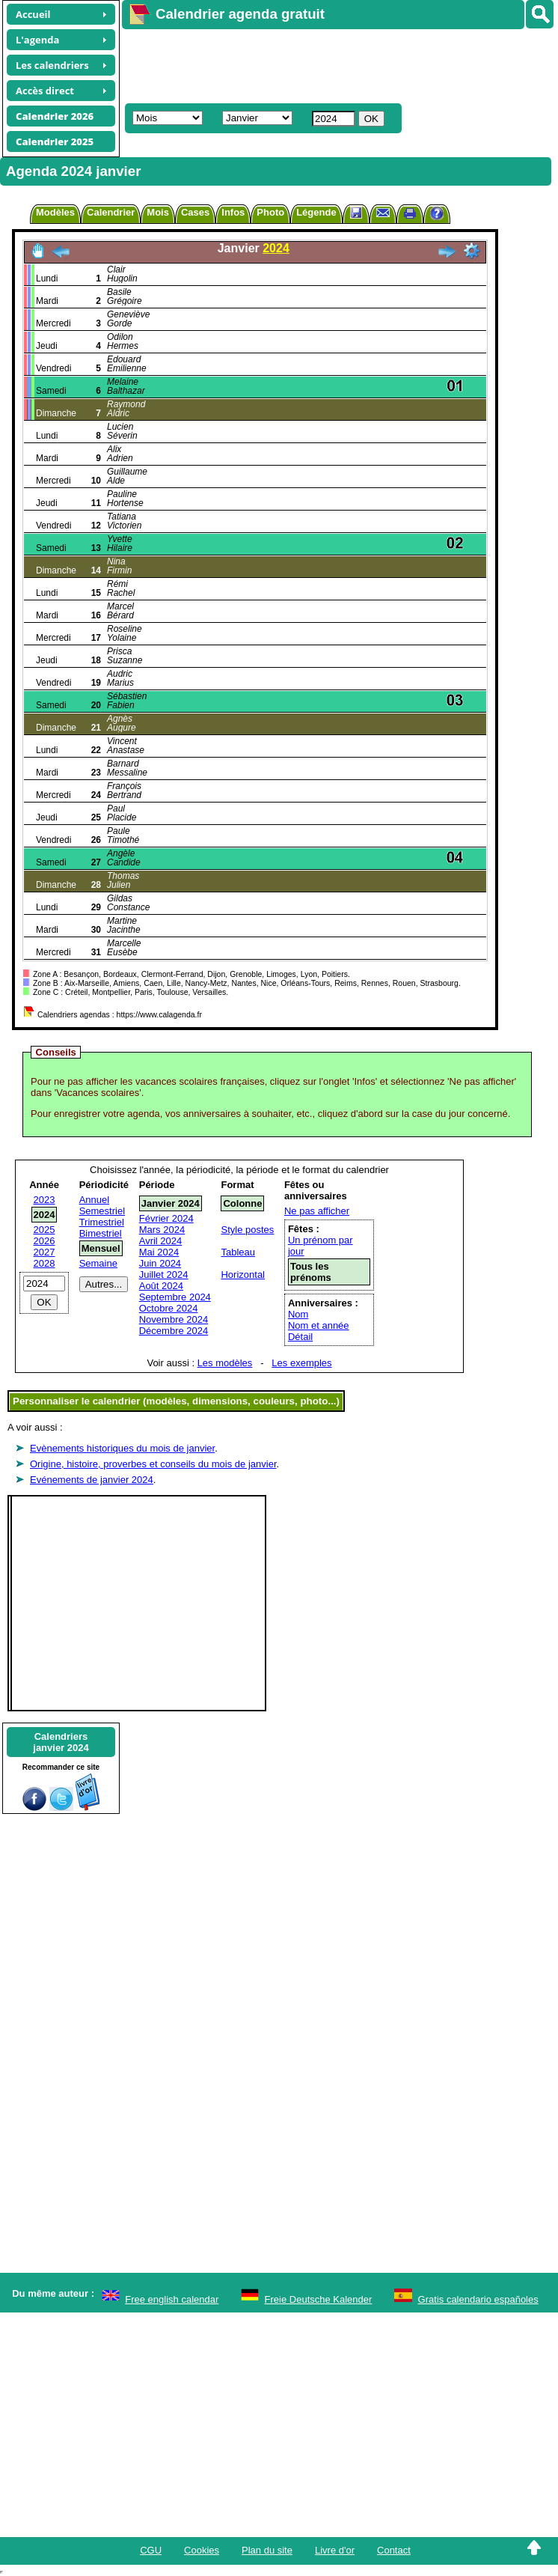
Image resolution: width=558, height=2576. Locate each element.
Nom (298, 1314)
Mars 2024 (162, 1229)
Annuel (94, 1199)
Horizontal (243, 1274)
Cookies (201, 2550)
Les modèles (225, 1362)
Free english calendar (171, 2299)
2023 (44, 1199)
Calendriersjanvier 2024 (60, 1742)
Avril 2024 (161, 1240)
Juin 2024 (160, 1263)
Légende (316, 212)
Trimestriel (101, 1222)
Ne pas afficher (316, 1211)
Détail (300, 1336)
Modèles (55, 212)
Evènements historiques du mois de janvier (122, 1448)
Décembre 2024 (174, 1330)
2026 (44, 1240)
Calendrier (111, 212)
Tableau (238, 1252)
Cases (195, 212)
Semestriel (102, 1211)
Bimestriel (100, 1233)
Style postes (247, 1229)
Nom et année (318, 1325)
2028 (44, 1263)
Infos (233, 212)
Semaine (98, 1263)
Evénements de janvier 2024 (91, 1479)
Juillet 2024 (163, 1274)
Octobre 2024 (168, 1308)
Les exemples (301, 1362)
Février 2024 (166, 1218)
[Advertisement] (333, 64)
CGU (151, 2550)
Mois (158, 212)
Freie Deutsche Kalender (318, 2299)
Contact (394, 2550)
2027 (44, 1252)
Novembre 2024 (174, 1319)
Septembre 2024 (175, 1297)
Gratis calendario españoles (478, 2299)
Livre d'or (335, 2550)
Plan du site (267, 2550)
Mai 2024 (159, 1252)
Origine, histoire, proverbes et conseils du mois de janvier (153, 1464)
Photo (270, 212)
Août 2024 (161, 1285)
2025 (44, 1229)
